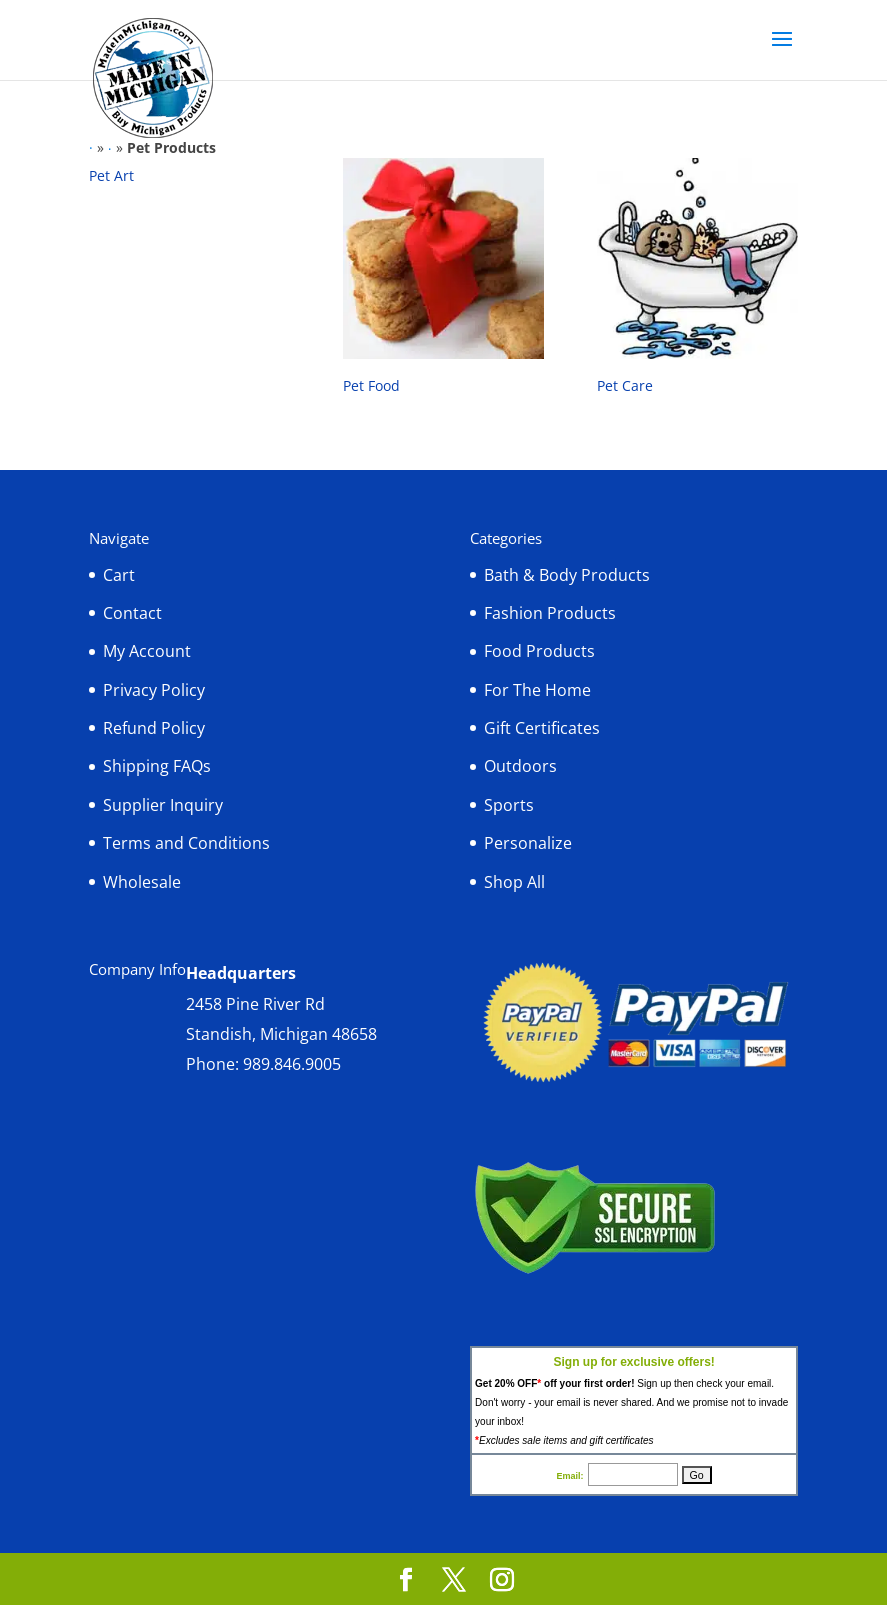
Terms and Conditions (186, 843)
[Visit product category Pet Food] (443, 280)
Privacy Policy (154, 690)
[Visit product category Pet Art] (189, 175)
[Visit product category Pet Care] (697, 280)
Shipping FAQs (157, 766)
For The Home (537, 690)
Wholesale (142, 882)
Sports (509, 805)
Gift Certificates (542, 728)
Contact (132, 613)
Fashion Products (550, 613)
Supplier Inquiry (163, 805)
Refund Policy (154, 728)
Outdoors (520, 766)
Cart (119, 575)
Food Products (539, 651)
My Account (147, 651)
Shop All (514, 882)
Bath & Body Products (567, 575)
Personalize (528, 843)
